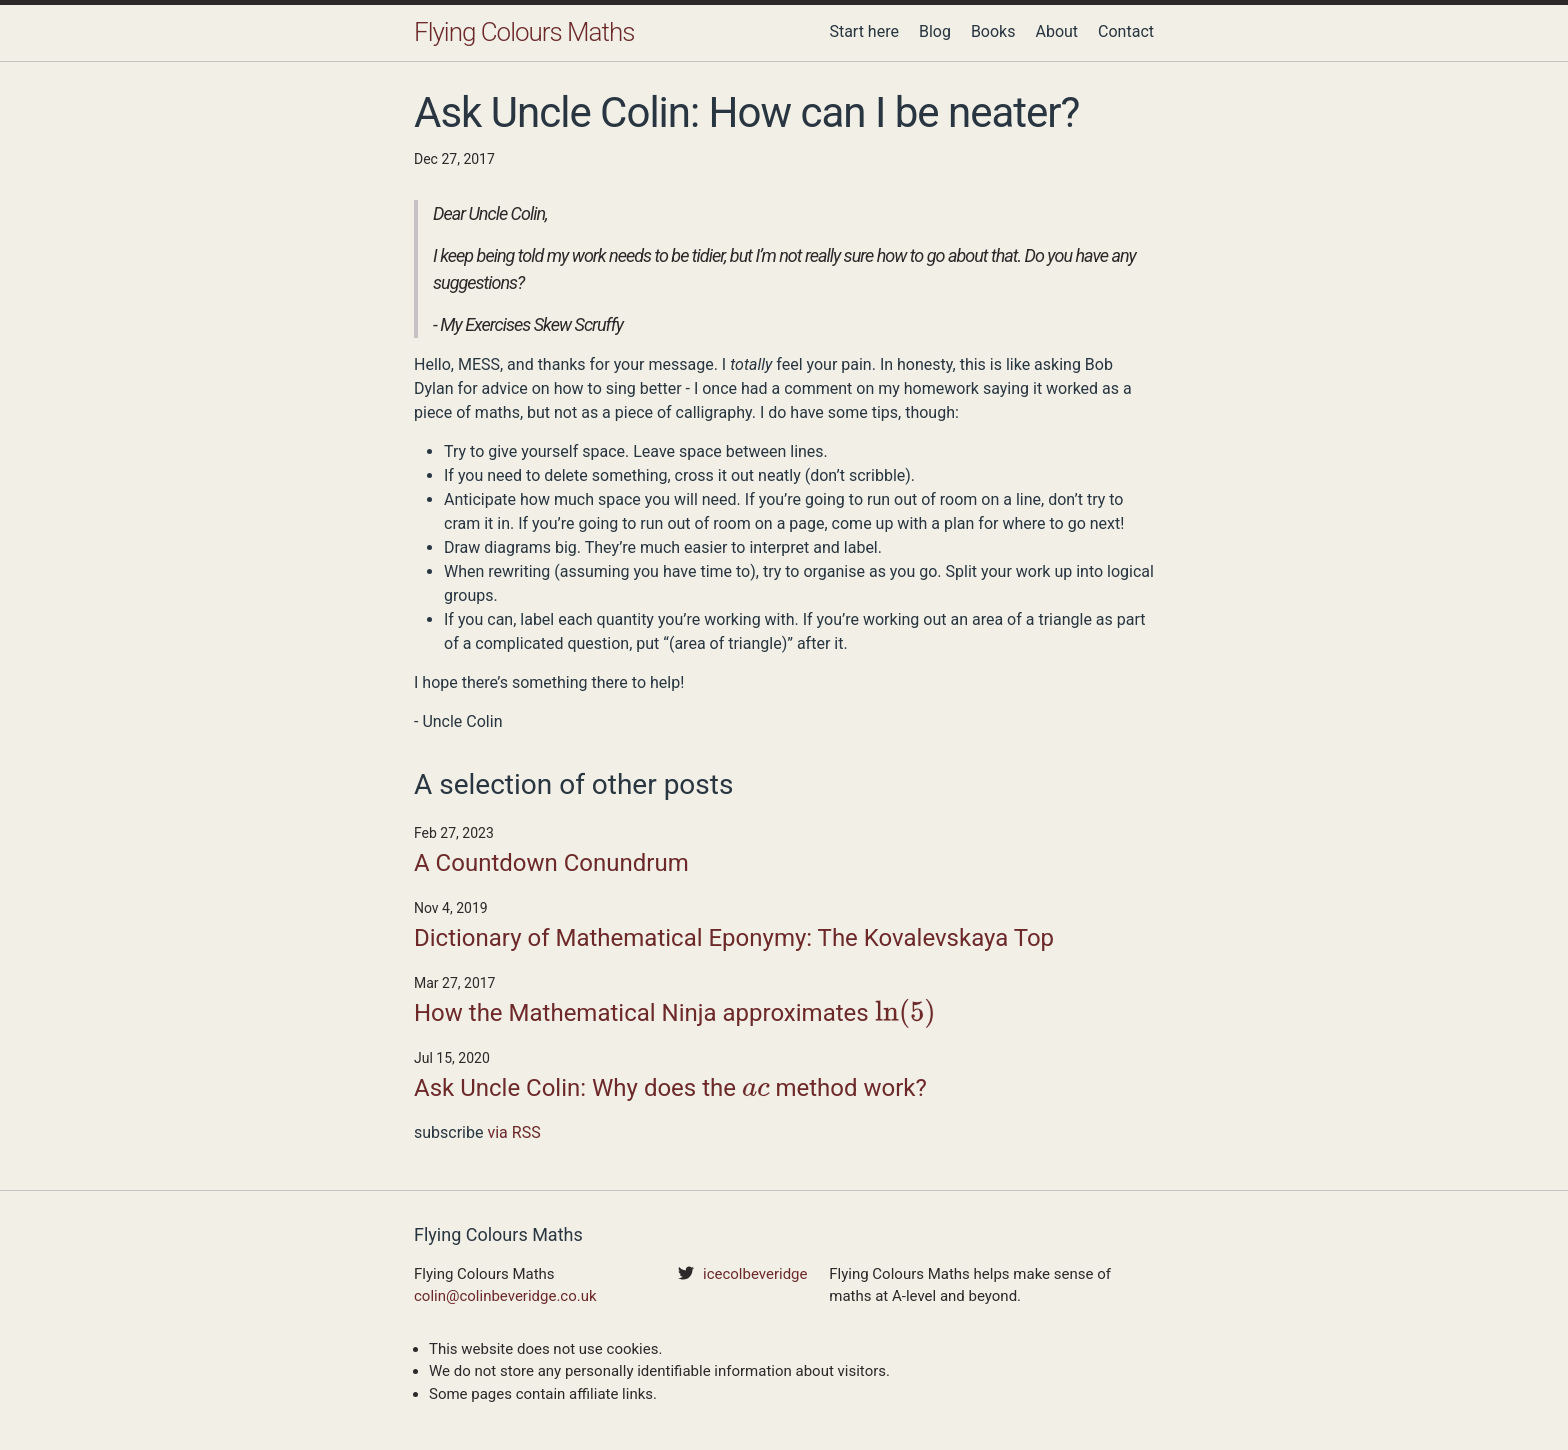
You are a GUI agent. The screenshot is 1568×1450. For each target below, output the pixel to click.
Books (993, 31)
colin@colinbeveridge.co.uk (505, 1296)
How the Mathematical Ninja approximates (674, 1015)
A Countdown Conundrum (551, 863)
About (1056, 31)
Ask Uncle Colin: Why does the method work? (670, 1090)
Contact (1126, 31)
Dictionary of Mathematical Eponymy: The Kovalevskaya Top (734, 938)
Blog (935, 31)
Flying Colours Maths (524, 32)
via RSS (513, 1132)
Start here (864, 31)
